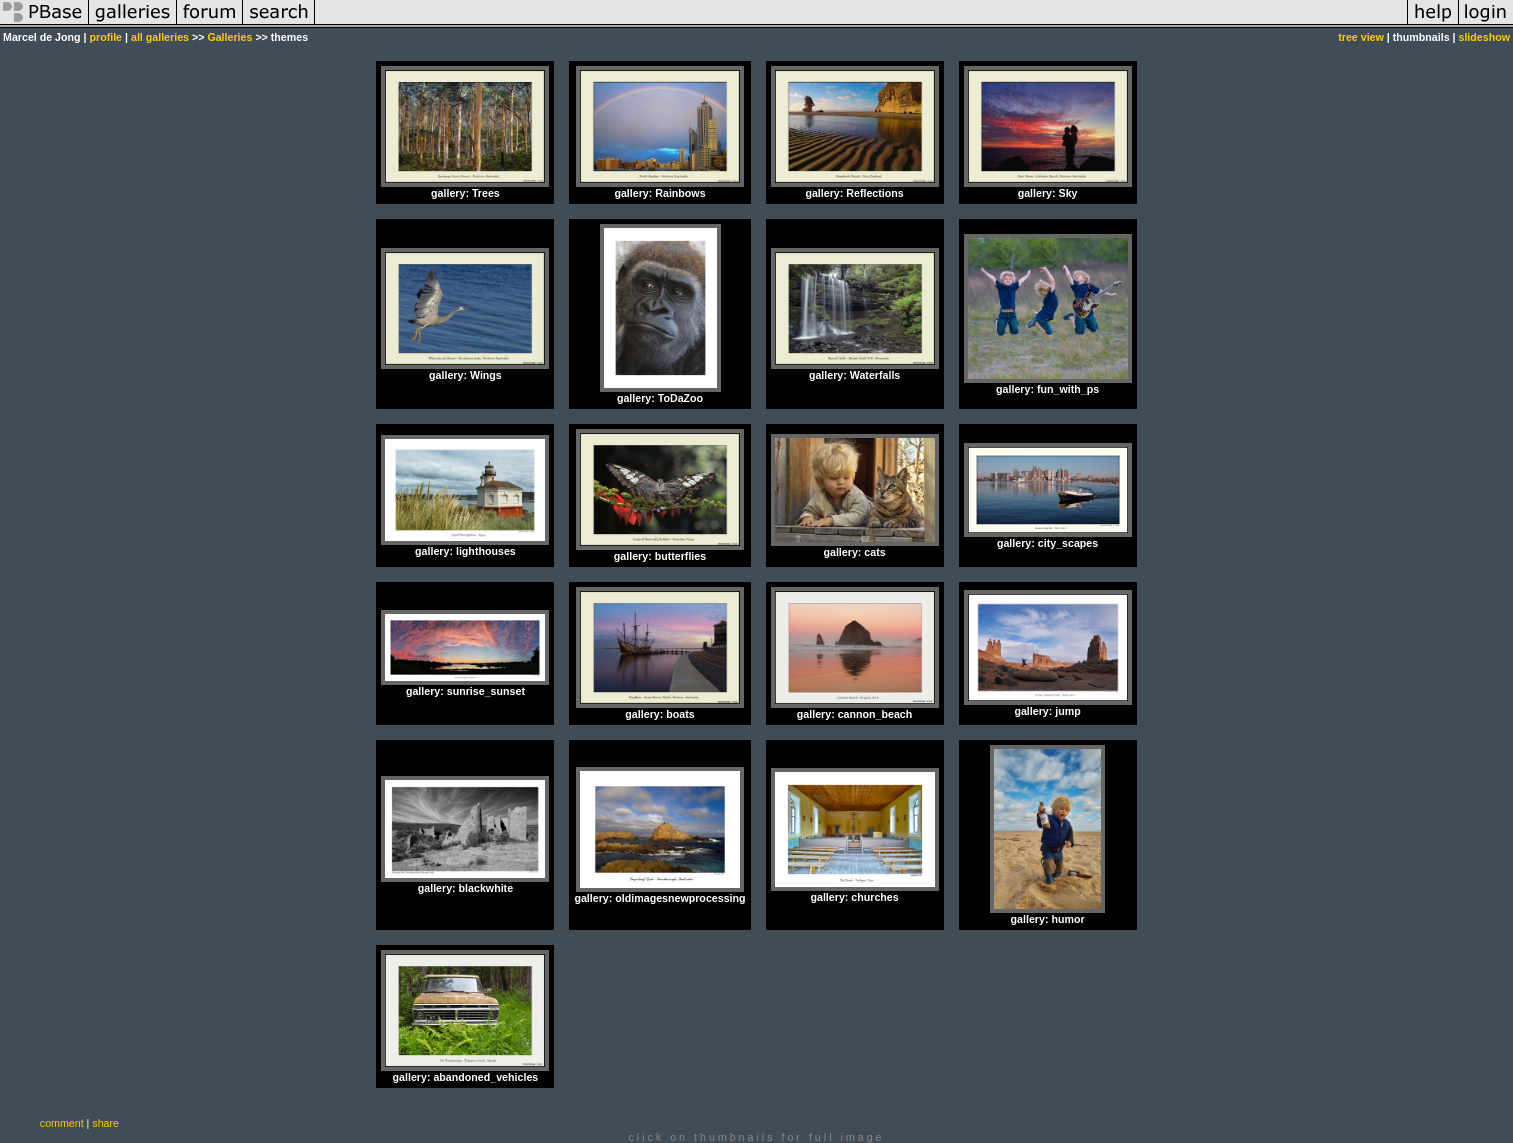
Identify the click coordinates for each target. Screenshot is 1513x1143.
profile (105, 37)
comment (62, 1123)
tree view (1361, 37)
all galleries (160, 37)
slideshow (1484, 37)
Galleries (229, 37)
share (105, 1123)
